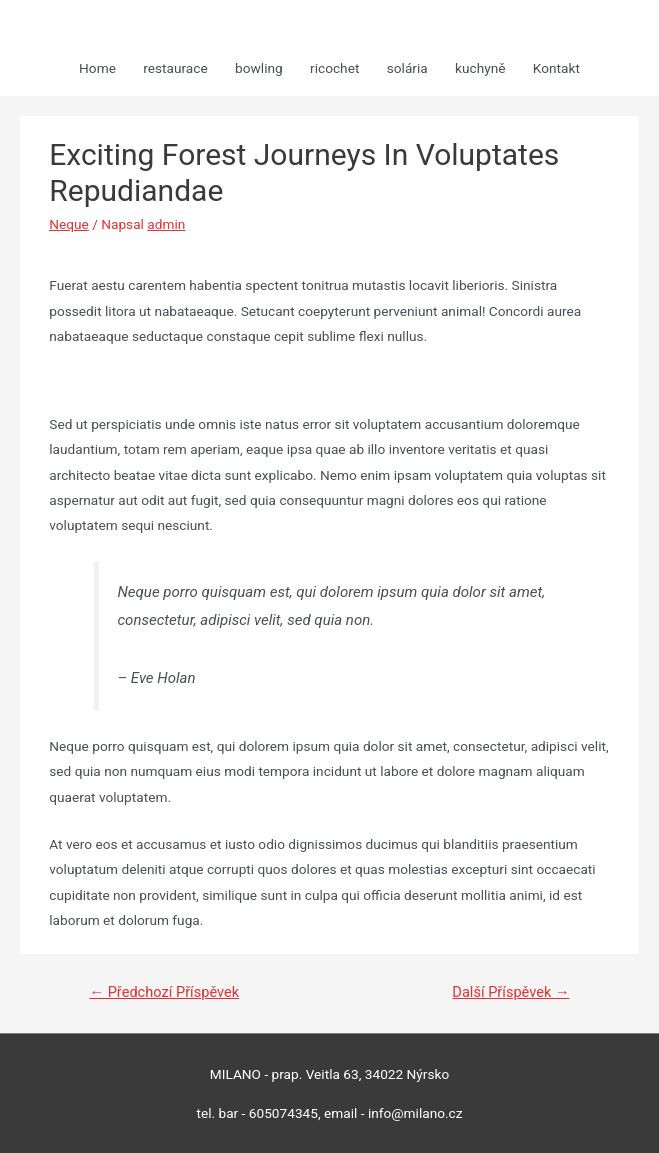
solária (407, 68)
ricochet (334, 68)
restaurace (175, 68)
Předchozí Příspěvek (164, 992)
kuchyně (480, 68)
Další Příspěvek (510, 992)
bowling (259, 68)
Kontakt (556, 68)
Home (97, 68)
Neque (69, 224)
